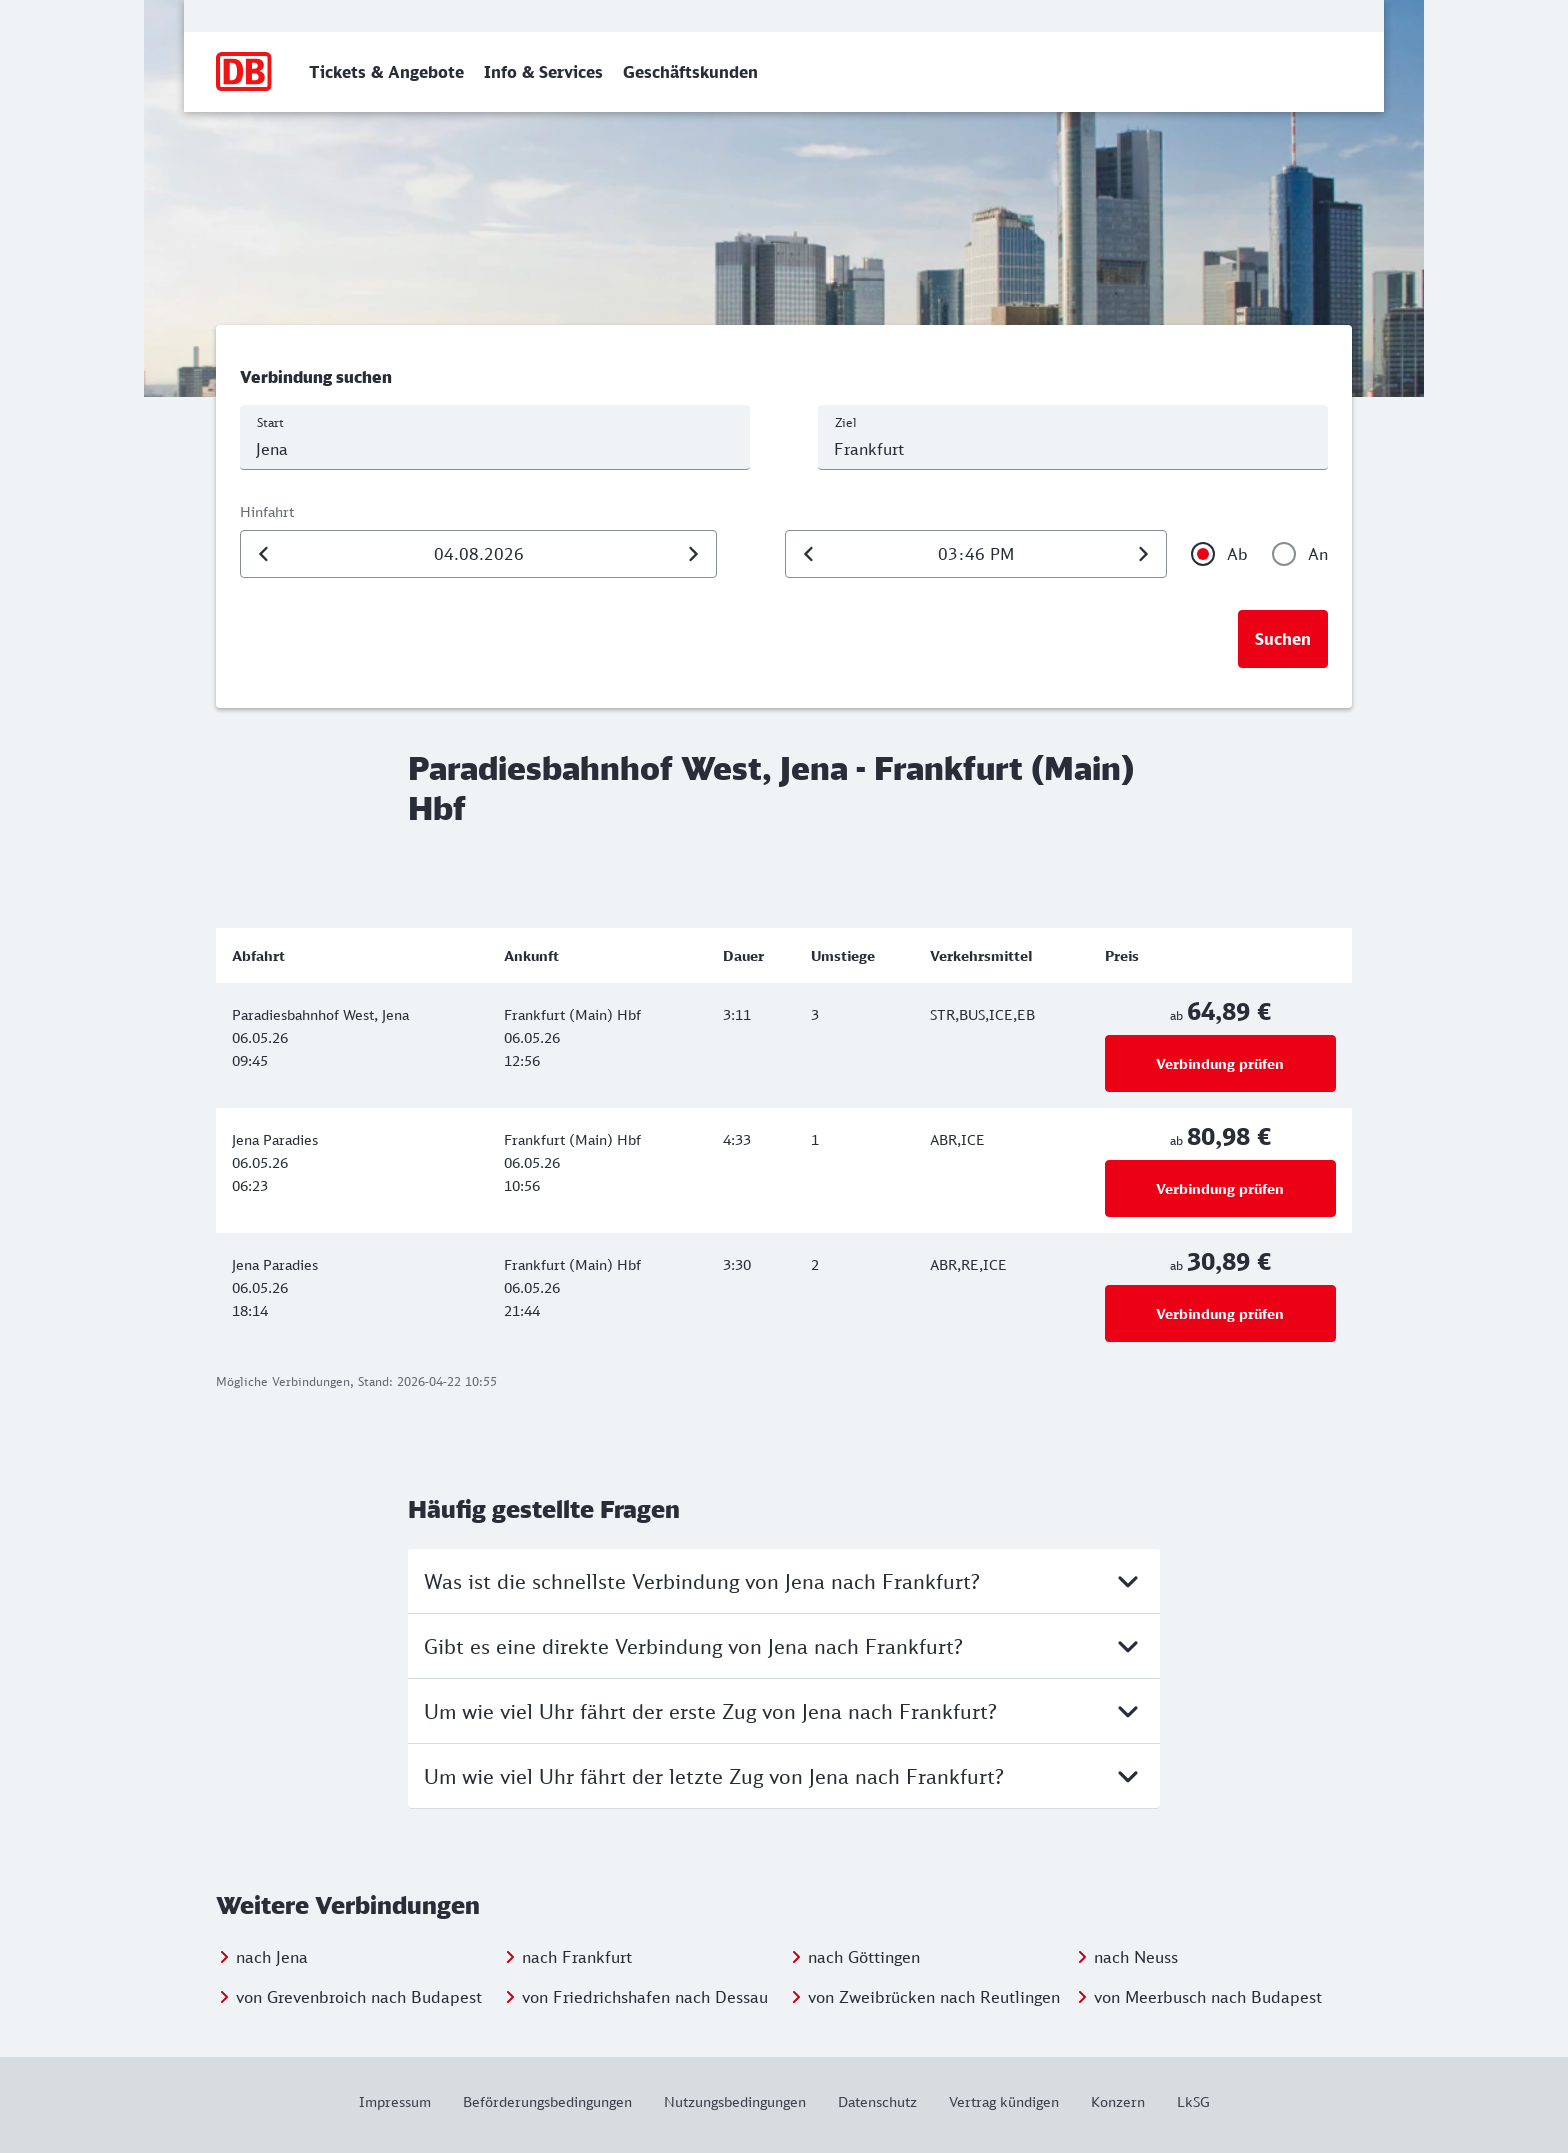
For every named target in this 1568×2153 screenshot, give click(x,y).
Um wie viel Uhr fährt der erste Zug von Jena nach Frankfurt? (784, 1711)
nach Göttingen (864, 1957)
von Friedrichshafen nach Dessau (645, 1997)
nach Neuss (1136, 1957)
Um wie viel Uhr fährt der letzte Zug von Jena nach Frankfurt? (784, 1776)
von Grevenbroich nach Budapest (359, 1997)
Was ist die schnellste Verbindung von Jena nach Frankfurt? (784, 1581)
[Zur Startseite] (244, 72)
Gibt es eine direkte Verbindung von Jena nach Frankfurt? (784, 1646)
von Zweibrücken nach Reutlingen (934, 1997)
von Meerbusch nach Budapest (1208, 1997)
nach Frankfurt (577, 1957)
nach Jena (272, 1957)
